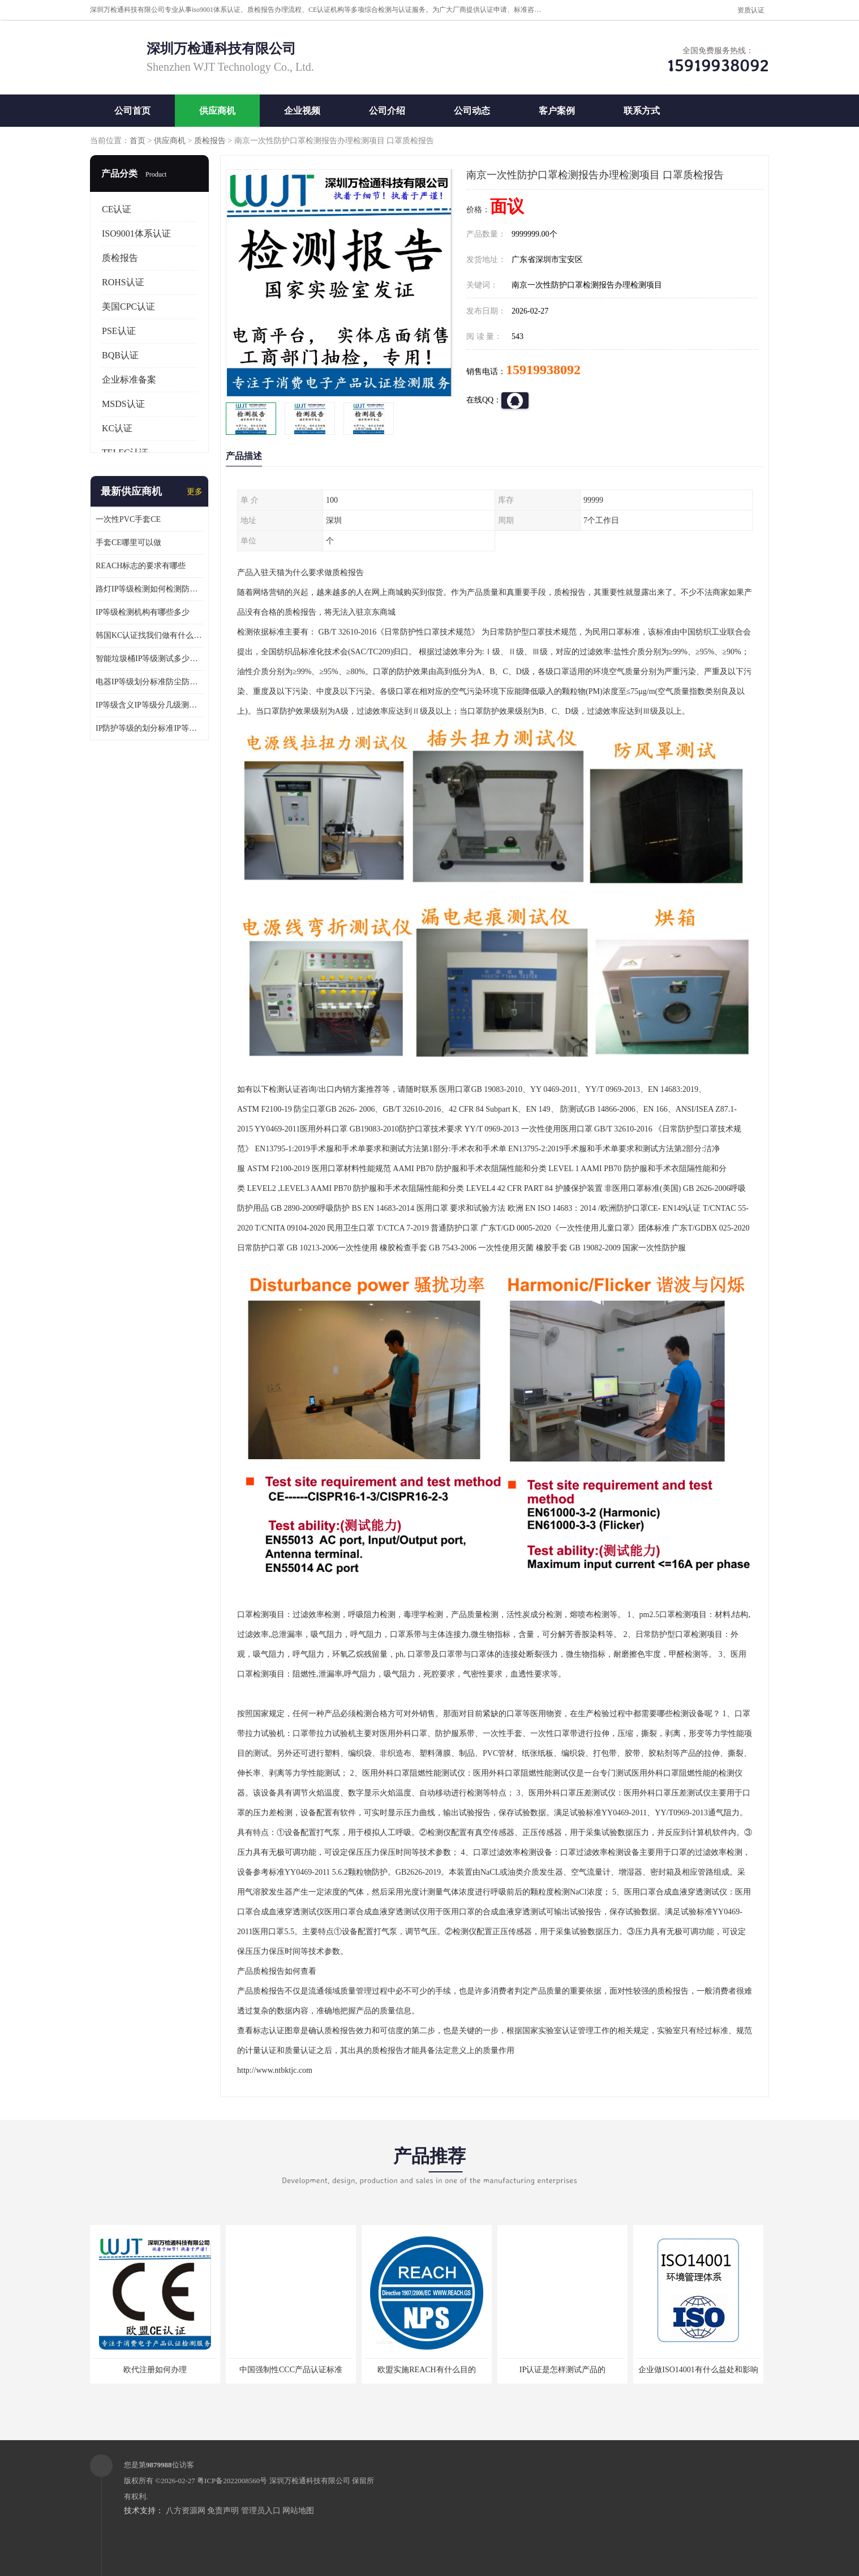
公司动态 (472, 110)
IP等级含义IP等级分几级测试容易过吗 (149, 705)
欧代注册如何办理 (155, 2369)
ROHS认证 (123, 282)
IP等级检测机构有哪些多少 (143, 612)
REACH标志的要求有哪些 (141, 566)
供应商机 (217, 110)
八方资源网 (185, 2510)
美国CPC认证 (128, 306)
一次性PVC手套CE (128, 519)
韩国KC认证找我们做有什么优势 (149, 635)
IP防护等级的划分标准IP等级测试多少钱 (149, 728)
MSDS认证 (123, 404)
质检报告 (210, 140)
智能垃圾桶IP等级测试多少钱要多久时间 (149, 658)
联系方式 (642, 110)
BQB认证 (120, 355)
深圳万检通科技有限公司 (309, 2480)
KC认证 (117, 428)
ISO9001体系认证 (136, 233)
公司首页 (132, 110)
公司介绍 (387, 110)
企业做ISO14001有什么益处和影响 (698, 2369)
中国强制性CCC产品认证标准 (290, 2369)
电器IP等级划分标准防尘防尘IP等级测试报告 (149, 682)
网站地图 (298, 2510)
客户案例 (557, 110)
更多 (195, 491)
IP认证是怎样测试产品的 (562, 2369)
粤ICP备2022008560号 (232, 2480)
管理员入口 (261, 2510)
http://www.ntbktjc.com (274, 2070)
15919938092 (543, 369)
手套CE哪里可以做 (128, 542)
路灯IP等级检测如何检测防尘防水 (149, 589)
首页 (137, 140)
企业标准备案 (129, 379)
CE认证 (116, 209)
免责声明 (223, 2510)
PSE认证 (119, 331)
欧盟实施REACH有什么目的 (426, 2369)
